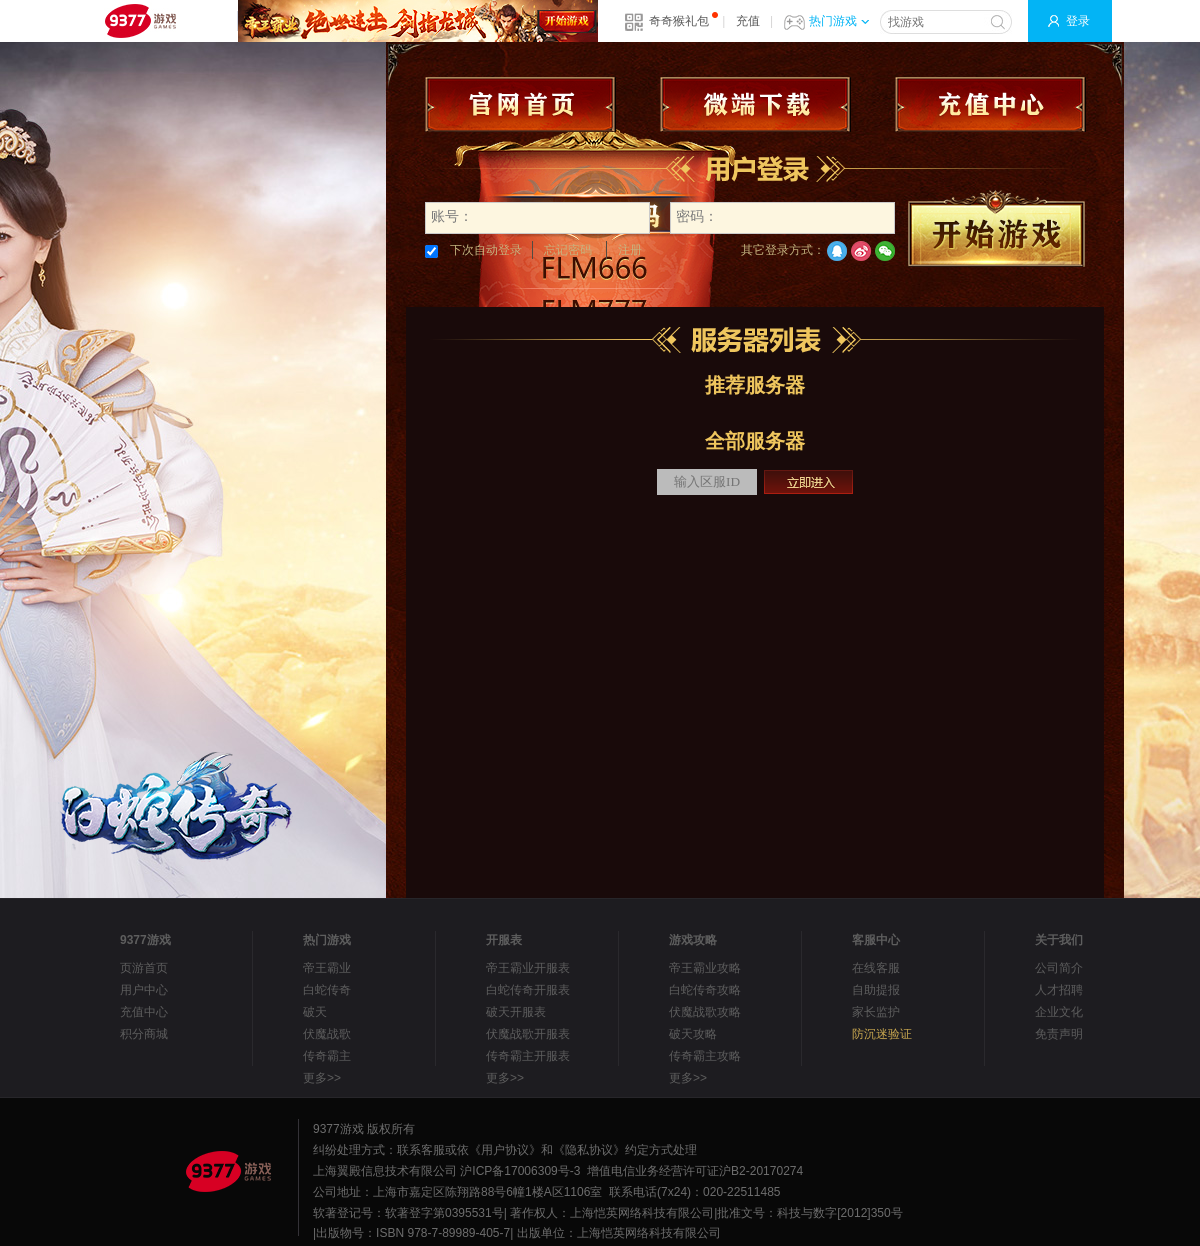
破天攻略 (693, 1034)
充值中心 (144, 1012)
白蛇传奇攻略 (705, 990)
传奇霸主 (327, 1056)
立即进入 (808, 482)
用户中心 (144, 990)
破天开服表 (516, 1012)
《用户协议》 (505, 1150)
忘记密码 (568, 250)
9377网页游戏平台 (140, 21)
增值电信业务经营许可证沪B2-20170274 (695, 1171)
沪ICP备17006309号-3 (520, 1171)
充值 (748, 21)
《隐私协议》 (589, 1150)
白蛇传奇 (327, 990)
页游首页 (144, 968)
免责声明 (1059, 1034)
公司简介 (1059, 968)
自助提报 (876, 990)
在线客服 (876, 968)
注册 (630, 250)
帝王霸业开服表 (528, 968)
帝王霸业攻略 (705, 968)
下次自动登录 (473, 250)
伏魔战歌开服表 (528, 1034)
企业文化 (1059, 1012)
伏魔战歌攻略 (705, 1012)
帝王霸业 (327, 968)
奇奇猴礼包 (679, 21)
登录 (1078, 21)
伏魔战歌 (327, 1034)
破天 (315, 1012)
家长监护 (876, 1012)
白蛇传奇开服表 (528, 990)
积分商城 (144, 1034)
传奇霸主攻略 (705, 1056)
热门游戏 (839, 21)
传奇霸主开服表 (528, 1056)
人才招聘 (1059, 990)
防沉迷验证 (882, 1034)
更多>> (322, 1078)
